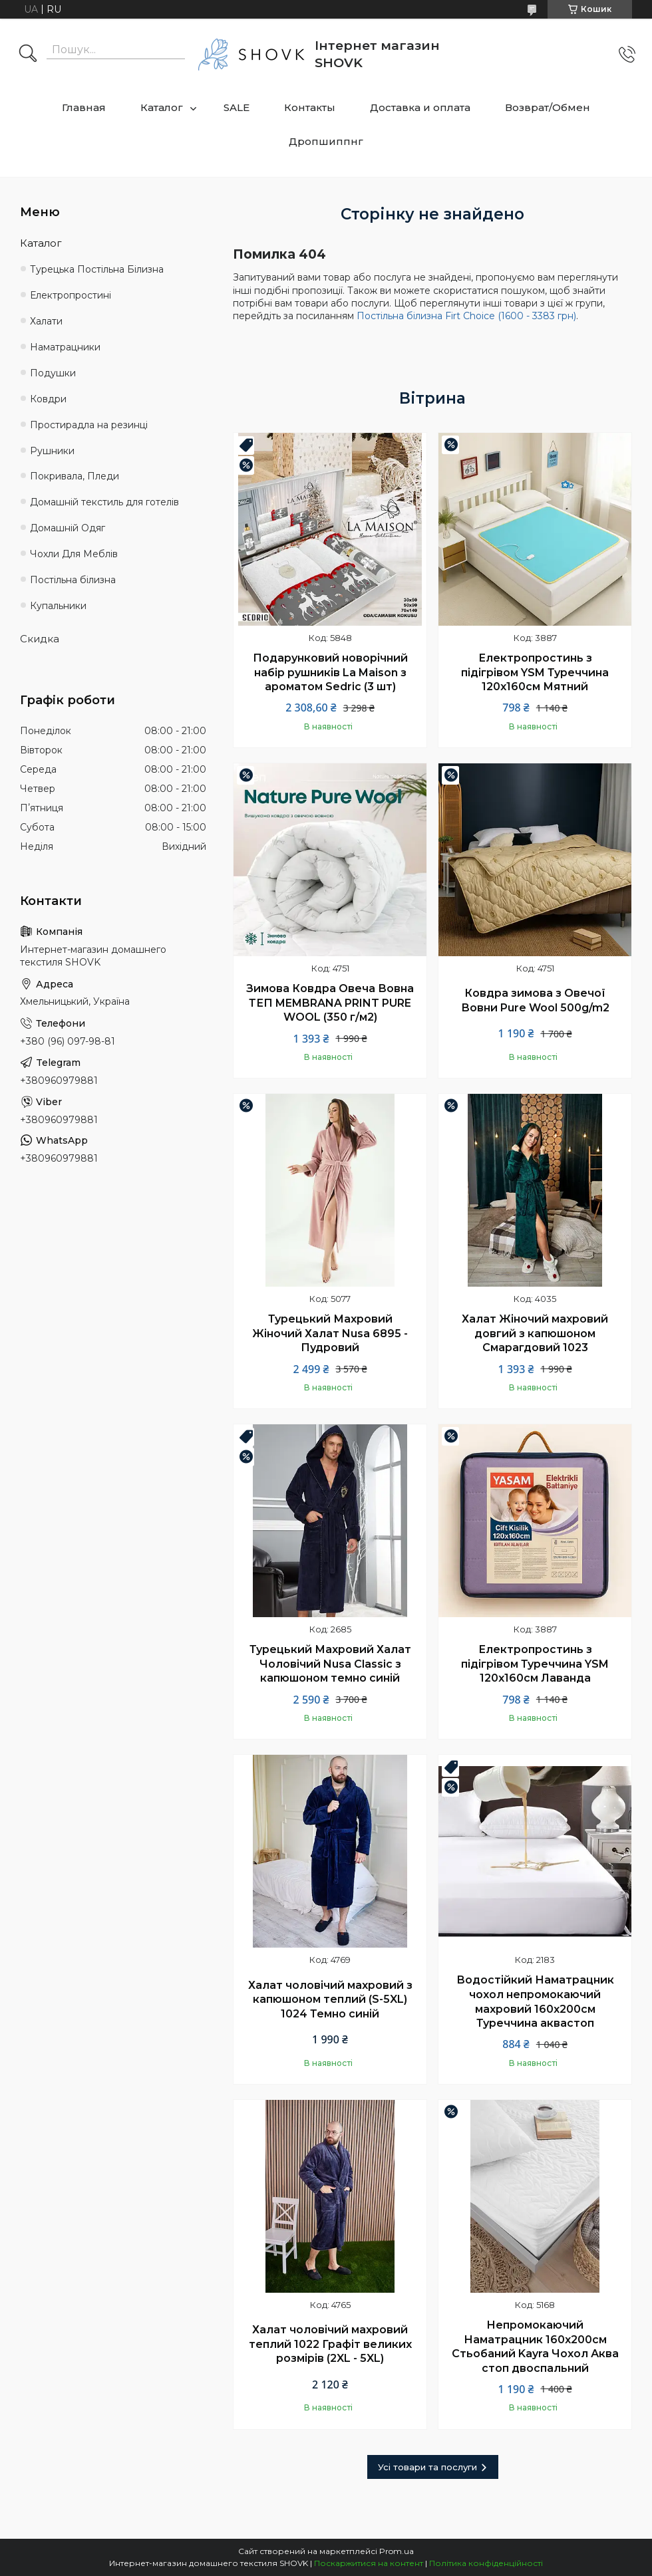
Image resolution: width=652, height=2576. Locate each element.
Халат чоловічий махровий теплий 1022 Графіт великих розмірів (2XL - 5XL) (330, 2344)
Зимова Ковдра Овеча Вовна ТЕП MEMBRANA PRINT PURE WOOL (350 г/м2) (330, 1002)
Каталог (161, 107)
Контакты (309, 107)
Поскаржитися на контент (368, 2563)
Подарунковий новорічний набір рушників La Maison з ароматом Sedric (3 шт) (330, 672)
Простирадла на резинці (89, 425)
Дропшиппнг (326, 141)
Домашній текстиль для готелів (104, 502)
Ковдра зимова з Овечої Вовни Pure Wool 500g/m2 (535, 1000)
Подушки (53, 373)
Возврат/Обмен (547, 107)
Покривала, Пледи (74, 476)
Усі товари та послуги (427, 2467)
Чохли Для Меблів (74, 554)
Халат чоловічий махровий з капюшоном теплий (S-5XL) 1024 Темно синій (330, 1999)
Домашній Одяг (67, 528)
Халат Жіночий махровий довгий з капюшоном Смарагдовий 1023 (535, 1333)
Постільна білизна (73, 580)
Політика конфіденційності (486, 2563)
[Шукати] (28, 54)
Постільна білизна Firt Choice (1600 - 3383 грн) (466, 316)
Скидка (39, 638)
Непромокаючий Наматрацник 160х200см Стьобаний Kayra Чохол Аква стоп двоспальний (535, 2347)
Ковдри (48, 399)
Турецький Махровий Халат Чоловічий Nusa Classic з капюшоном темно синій (330, 1663)
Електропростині (70, 295)
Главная (84, 107)
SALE (236, 107)
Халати (46, 321)
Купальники (58, 606)
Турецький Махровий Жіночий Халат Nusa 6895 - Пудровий (330, 1333)
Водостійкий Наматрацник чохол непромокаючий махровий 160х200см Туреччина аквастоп (535, 2001)
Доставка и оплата (420, 107)
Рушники (52, 451)
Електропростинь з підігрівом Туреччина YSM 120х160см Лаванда (535, 1663)
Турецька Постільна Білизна (97, 269)
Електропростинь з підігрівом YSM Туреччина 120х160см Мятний (535, 672)
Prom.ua (396, 2551)
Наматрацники (65, 347)
